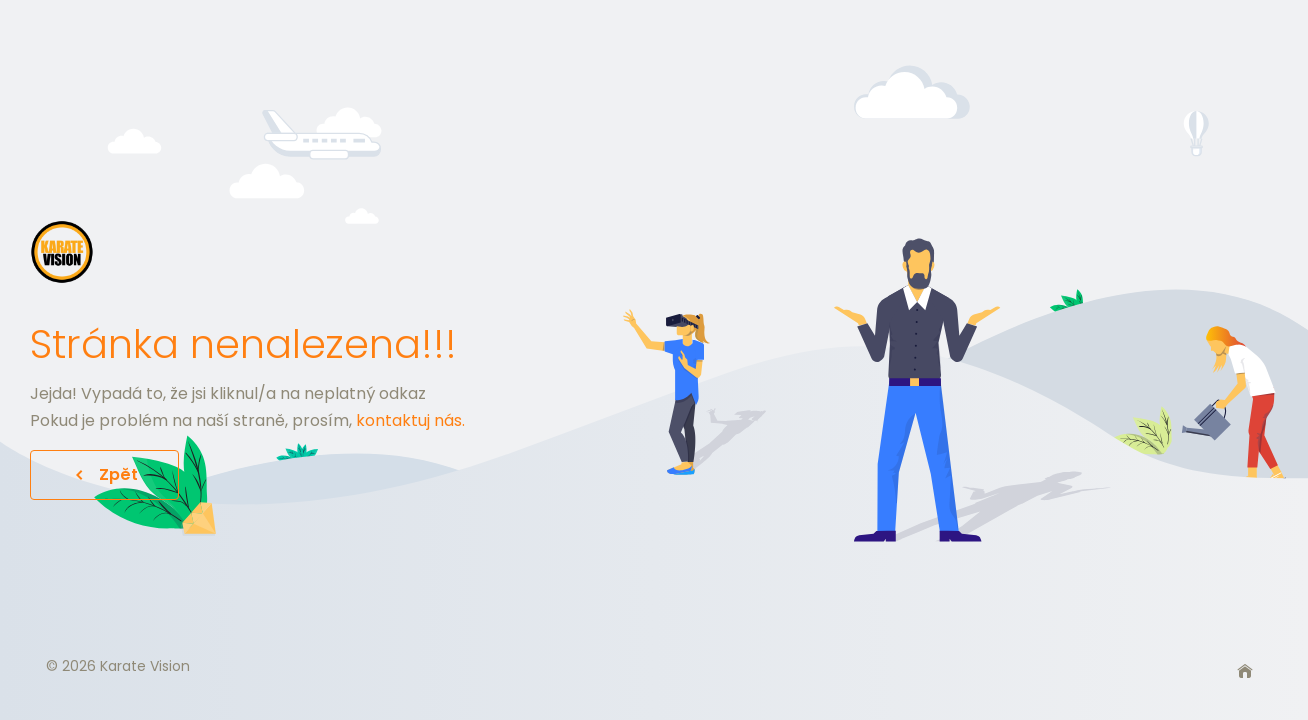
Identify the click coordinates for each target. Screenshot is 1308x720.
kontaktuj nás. (410, 420)
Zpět (104, 474)
